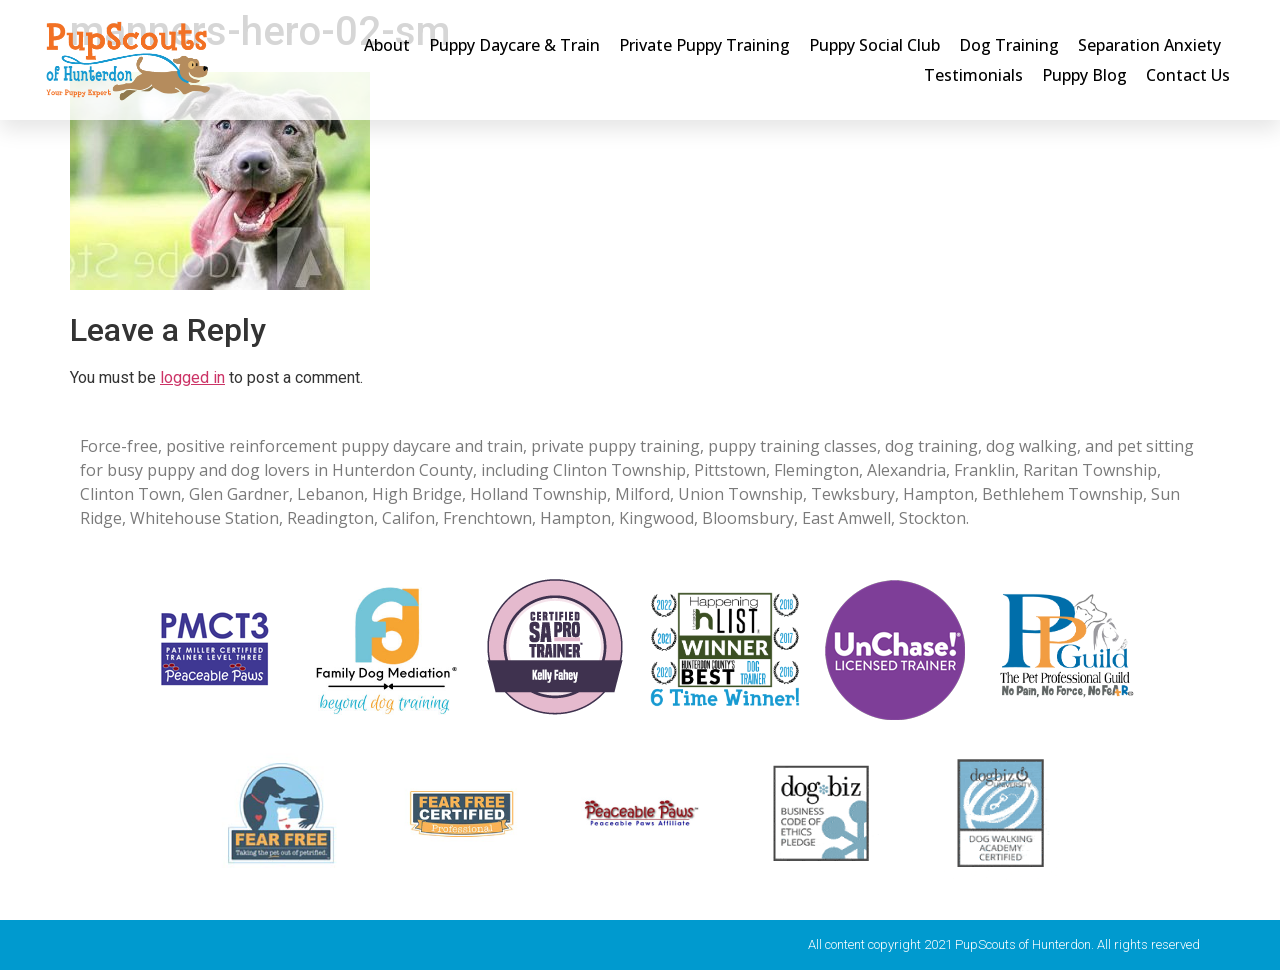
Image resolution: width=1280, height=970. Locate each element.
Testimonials (973, 75)
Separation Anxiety (1149, 45)
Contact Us (1188, 75)
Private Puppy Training (704, 45)
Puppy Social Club (874, 45)
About (387, 45)
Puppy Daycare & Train (514, 45)
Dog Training (1009, 45)
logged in (192, 377)
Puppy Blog (1084, 75)
